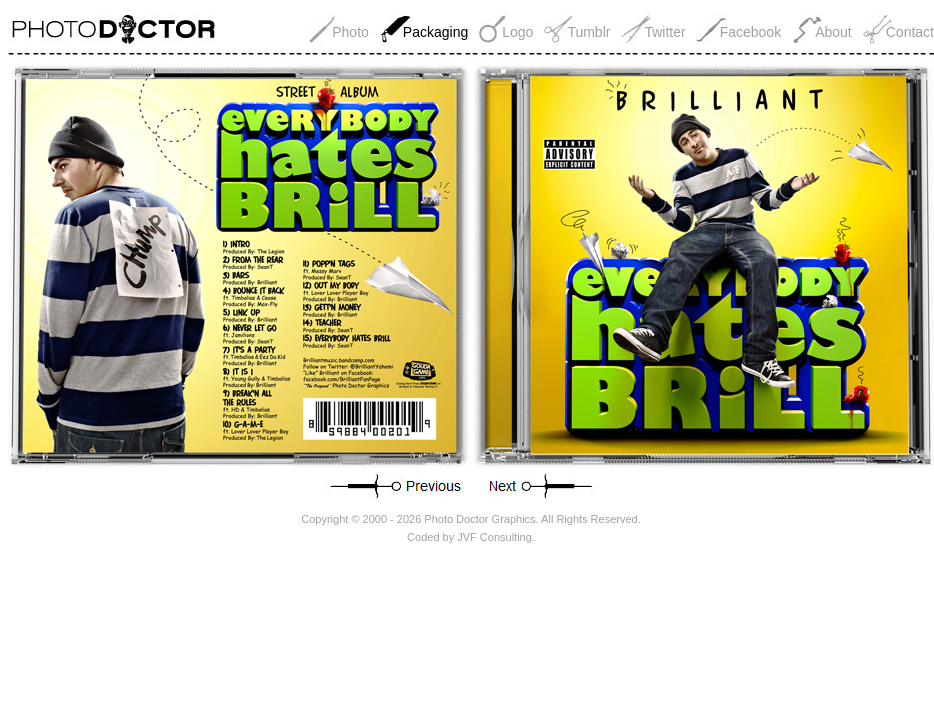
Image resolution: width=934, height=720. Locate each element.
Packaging (435, 32)
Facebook (750, 32)
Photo (350, 32)
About (833, 32)
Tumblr (588, 32)
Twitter (664, 32)
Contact (910, 32)
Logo (517, 32)
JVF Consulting (494, 537)
